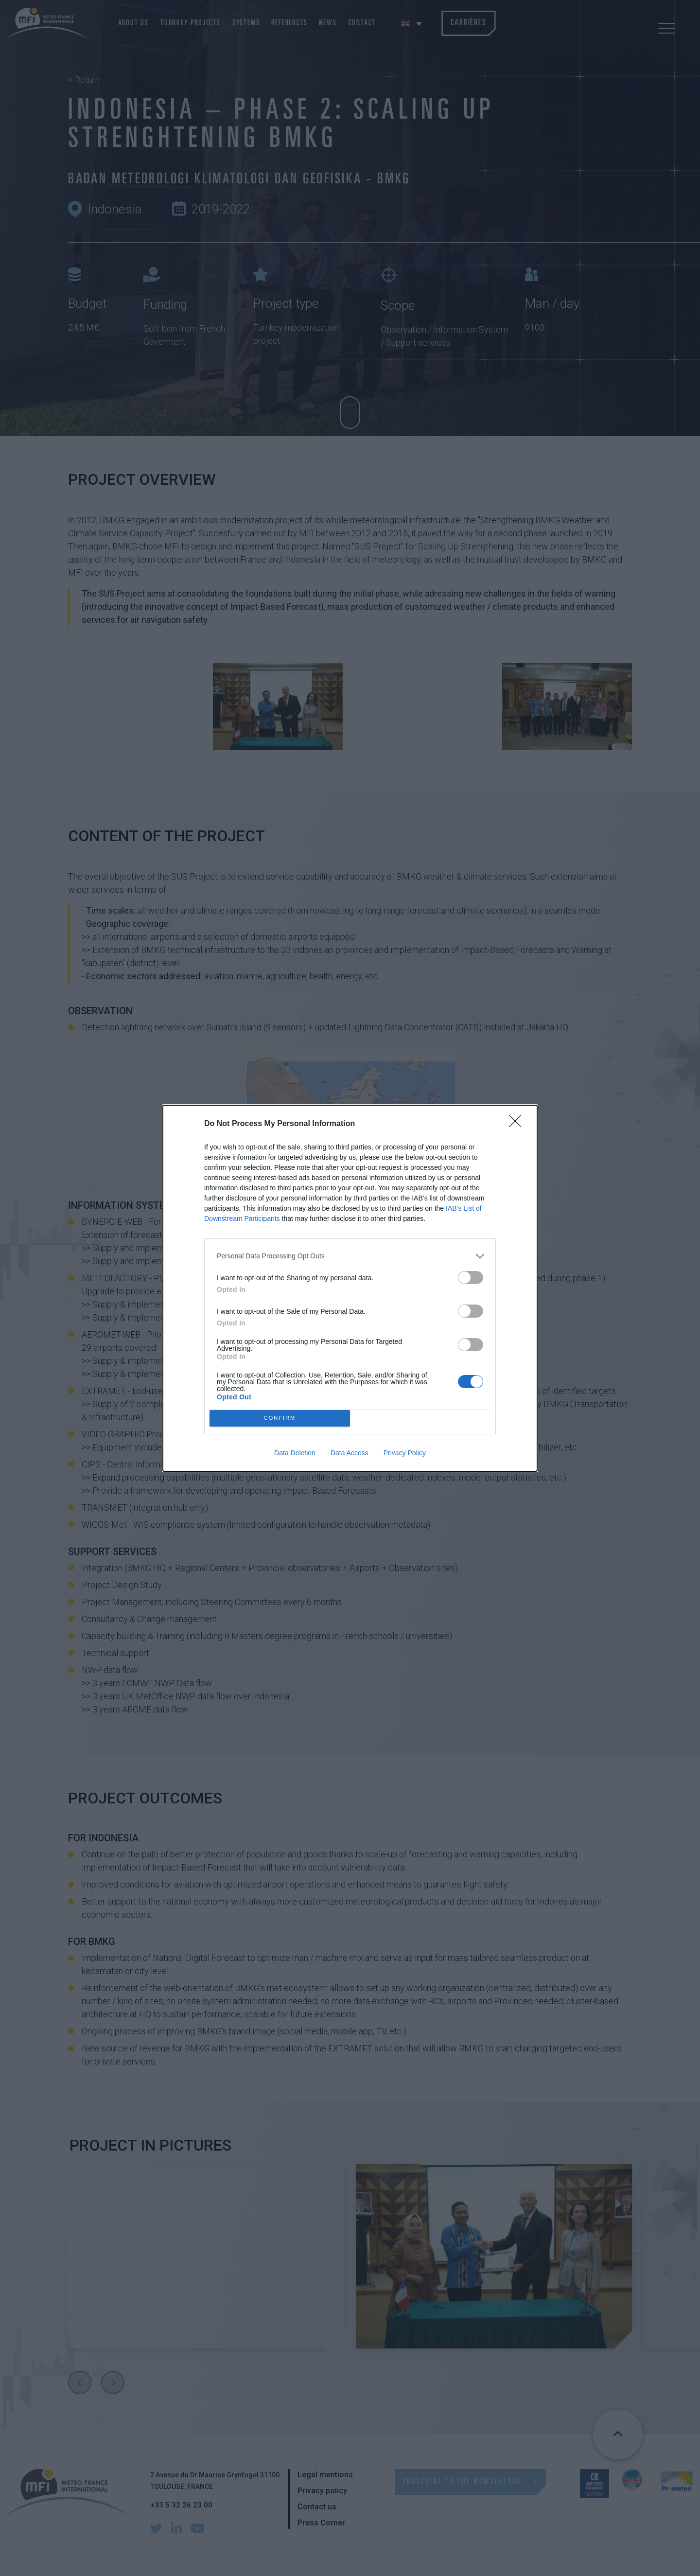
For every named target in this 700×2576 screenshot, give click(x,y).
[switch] (470, 1277)
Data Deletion (294, 1453)
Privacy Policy (405, 1453)
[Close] (518, 1124)
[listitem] (350, 1256)
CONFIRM (280, 1418)
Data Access (349, 1453)
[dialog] (350, 1288)
